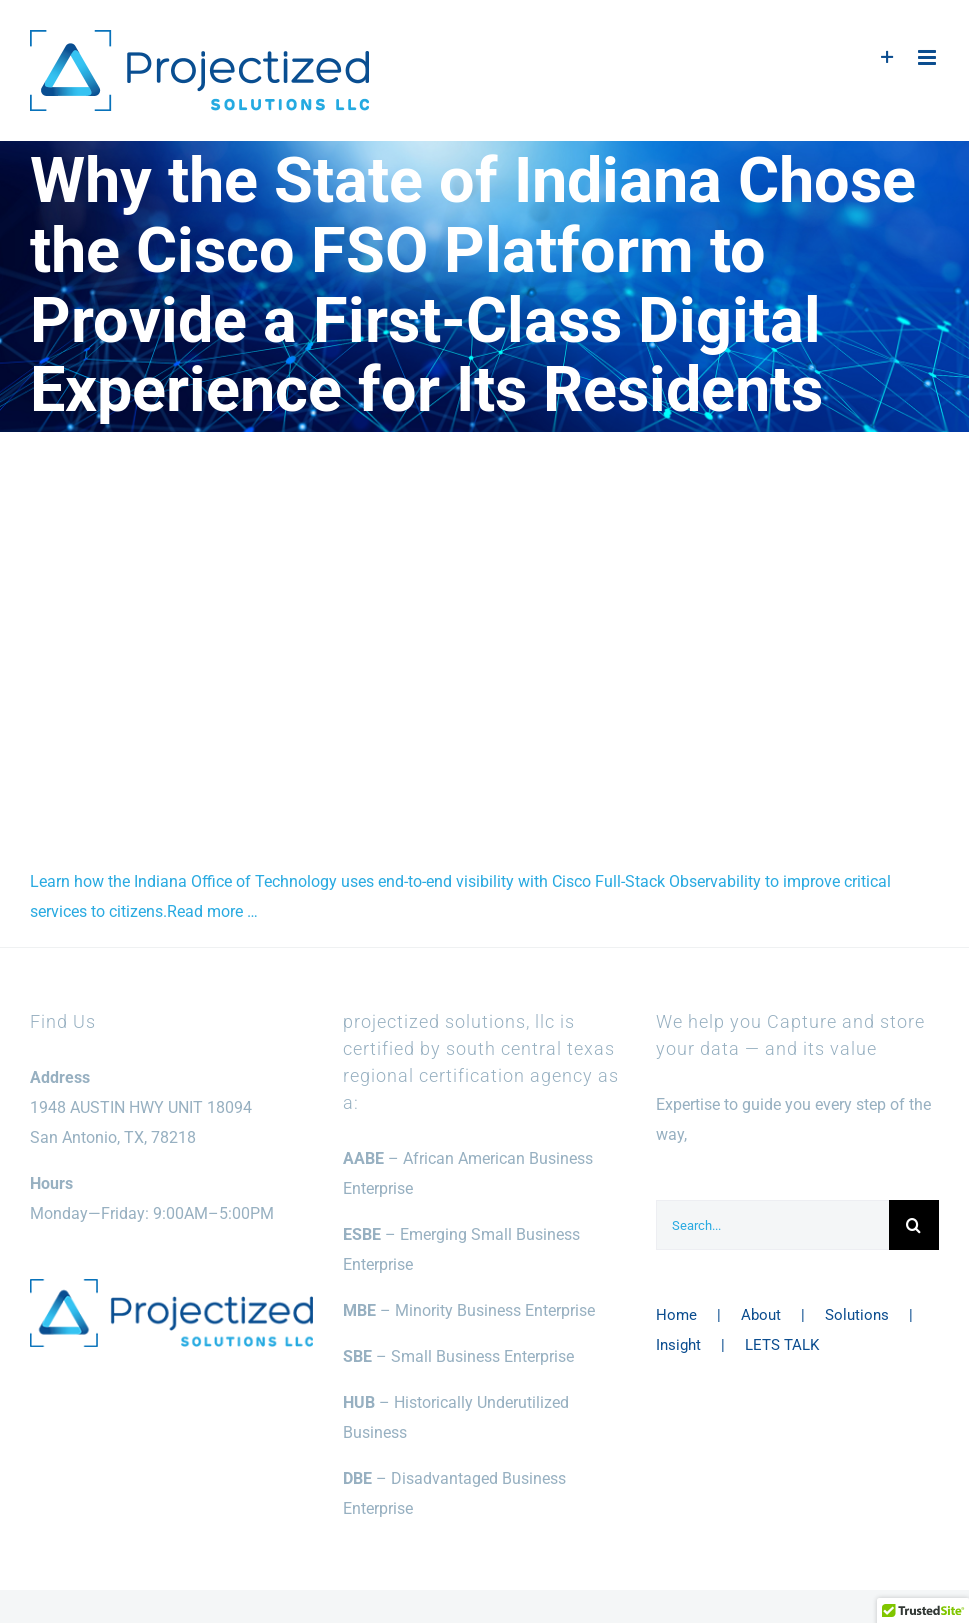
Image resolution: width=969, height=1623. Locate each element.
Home (676, 1315)
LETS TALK (782, 1345)
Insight (678, 1345)
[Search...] (772, 1225)
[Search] (914, 1225)
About (761, 1315)
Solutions (857, 1315)
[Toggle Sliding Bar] (887, 57)
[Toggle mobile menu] (928, 57)
